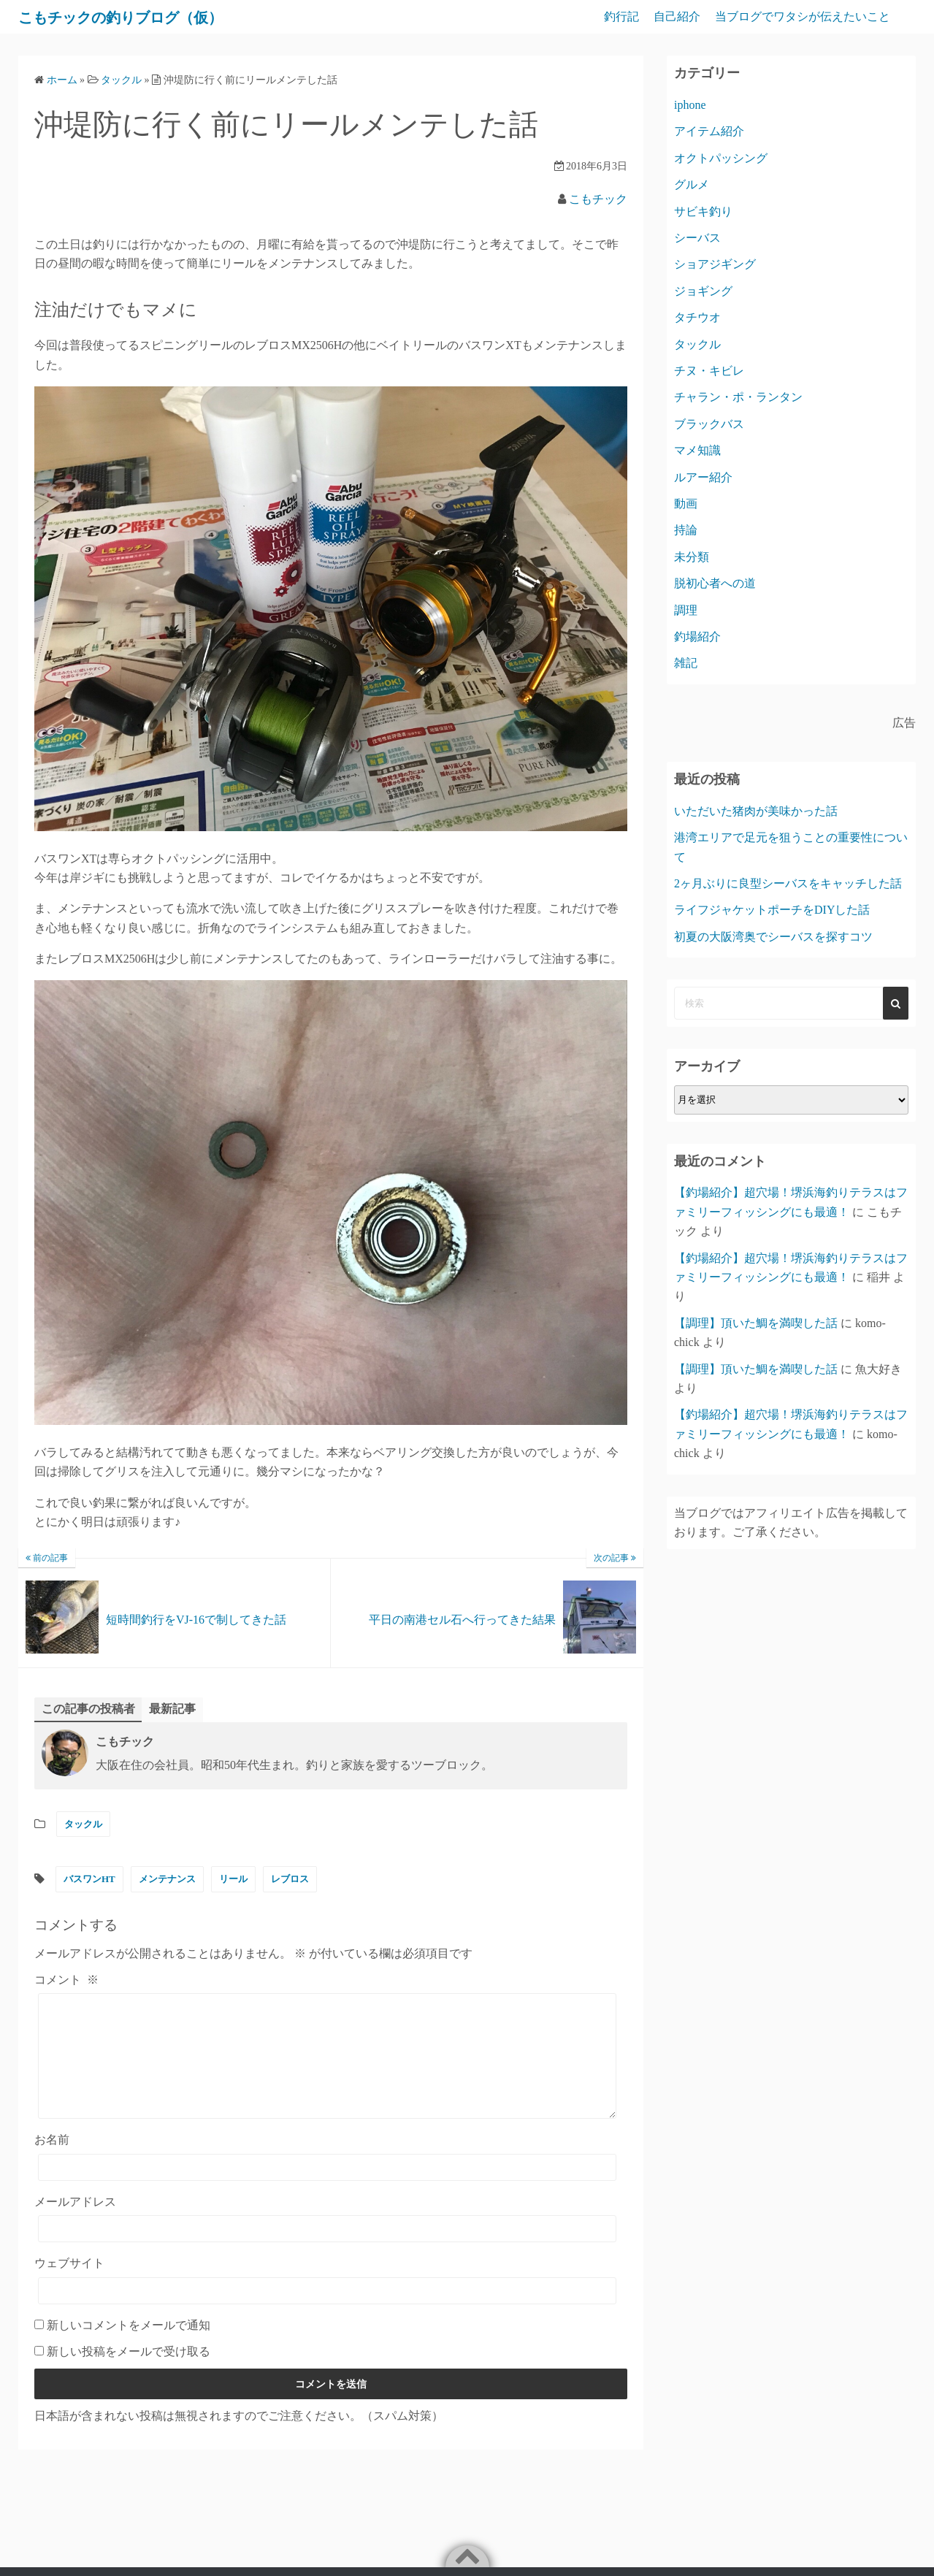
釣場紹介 (697, 636)
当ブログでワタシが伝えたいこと (802, 16)
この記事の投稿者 (88, 1708)
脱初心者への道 (715, 583)
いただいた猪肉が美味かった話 (756, 811)
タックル (83, 1824)
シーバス (697, 238)
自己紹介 (677, 16)
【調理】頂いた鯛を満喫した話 (756, 1323)
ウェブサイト (69, 2285)
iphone (690, 105)
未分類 (691, 557)
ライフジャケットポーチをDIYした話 (772, 909)
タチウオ (697, 317)
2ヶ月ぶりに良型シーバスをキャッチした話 (788, 883)
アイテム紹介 (709, 131)
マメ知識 (697, 450)
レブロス (290, 1879)
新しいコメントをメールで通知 (128, 2347)
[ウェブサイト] (327, 2312)
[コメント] (327, 2067)
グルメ (691, 184)
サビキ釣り (703, 211)
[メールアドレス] (327, 2251)
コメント (66, 1980)
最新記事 (172, 1708)
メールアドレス (75, 2224)
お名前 (51, 2162)
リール (233, 1879)
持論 (685, 530)
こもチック (598, 199)
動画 (685, 503)
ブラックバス (709, 424)
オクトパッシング (721, 158)
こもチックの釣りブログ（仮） (144, 16)
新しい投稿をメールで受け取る (128, 2374)
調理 (685, 610)
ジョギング (703, 291)
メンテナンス (167, 1879)
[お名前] (327, 2190)
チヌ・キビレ (709, 370)
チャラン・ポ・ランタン (738, 397)
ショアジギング (715, 264)
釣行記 (621, 16)
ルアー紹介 (703, 477)
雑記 (685, 663)
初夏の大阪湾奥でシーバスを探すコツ (773, 936)
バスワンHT (89, 1879)
